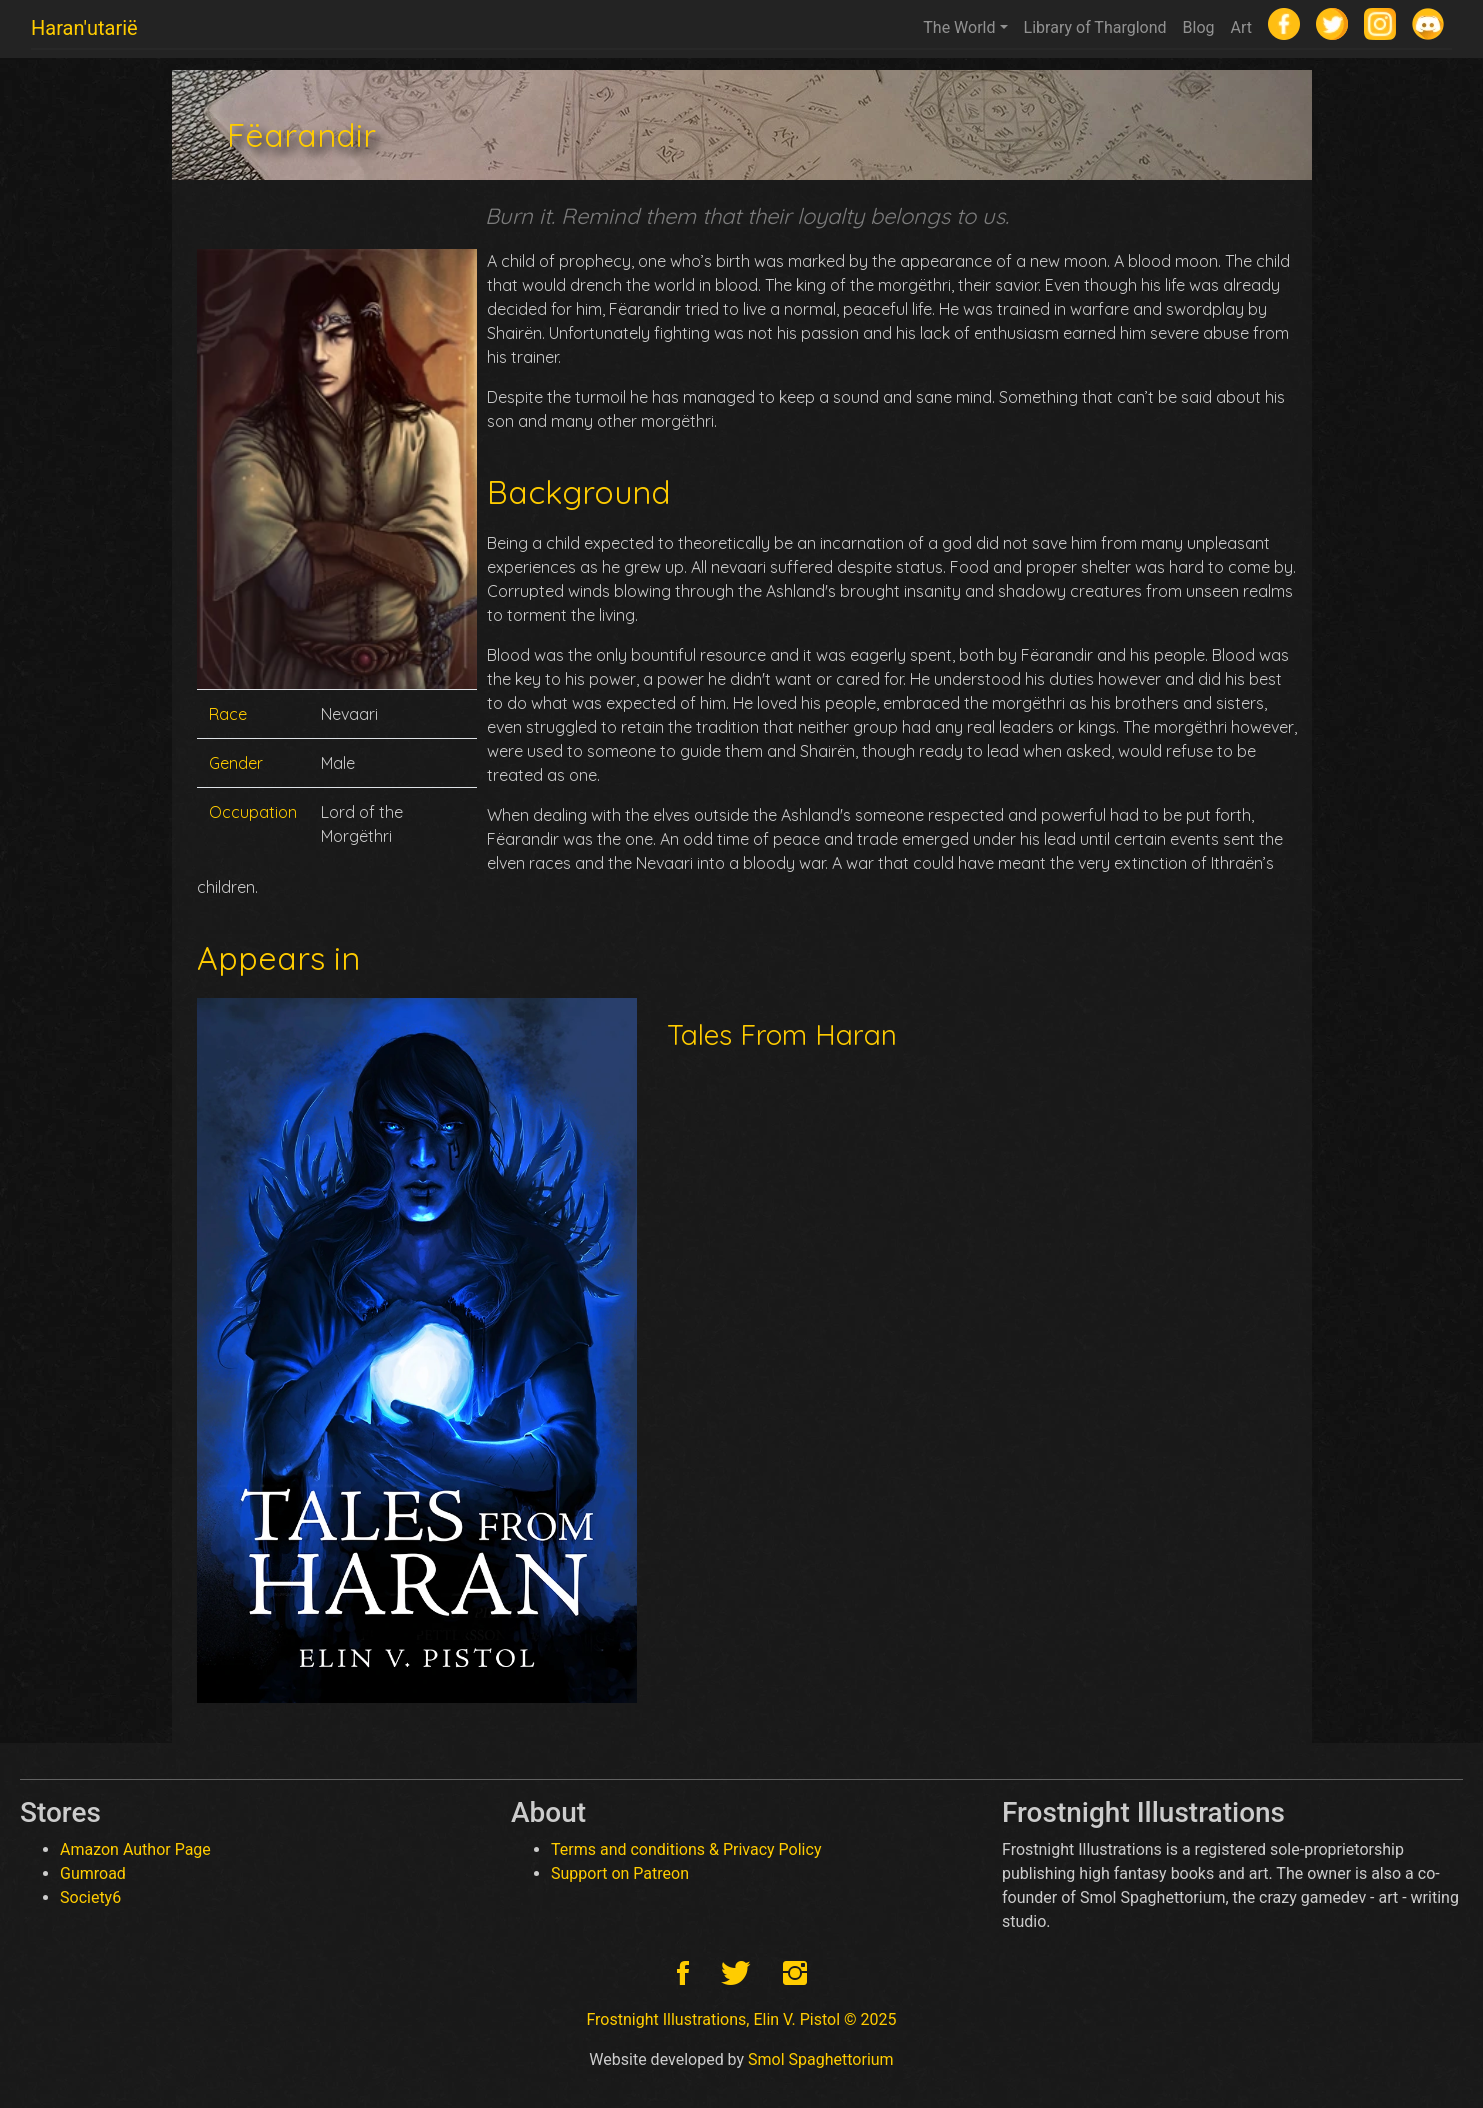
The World (959, 27)
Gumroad (93, 1873)
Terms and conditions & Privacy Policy (686, 1849)
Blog (1199, 27)
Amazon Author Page (135, 1849)
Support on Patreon (620, 1873)
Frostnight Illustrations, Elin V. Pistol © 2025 (741, 2019)
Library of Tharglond (1095, 27)
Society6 (90, 1897)
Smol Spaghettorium (821, 2059)
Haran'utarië (84, 28)
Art (1241, 27)
